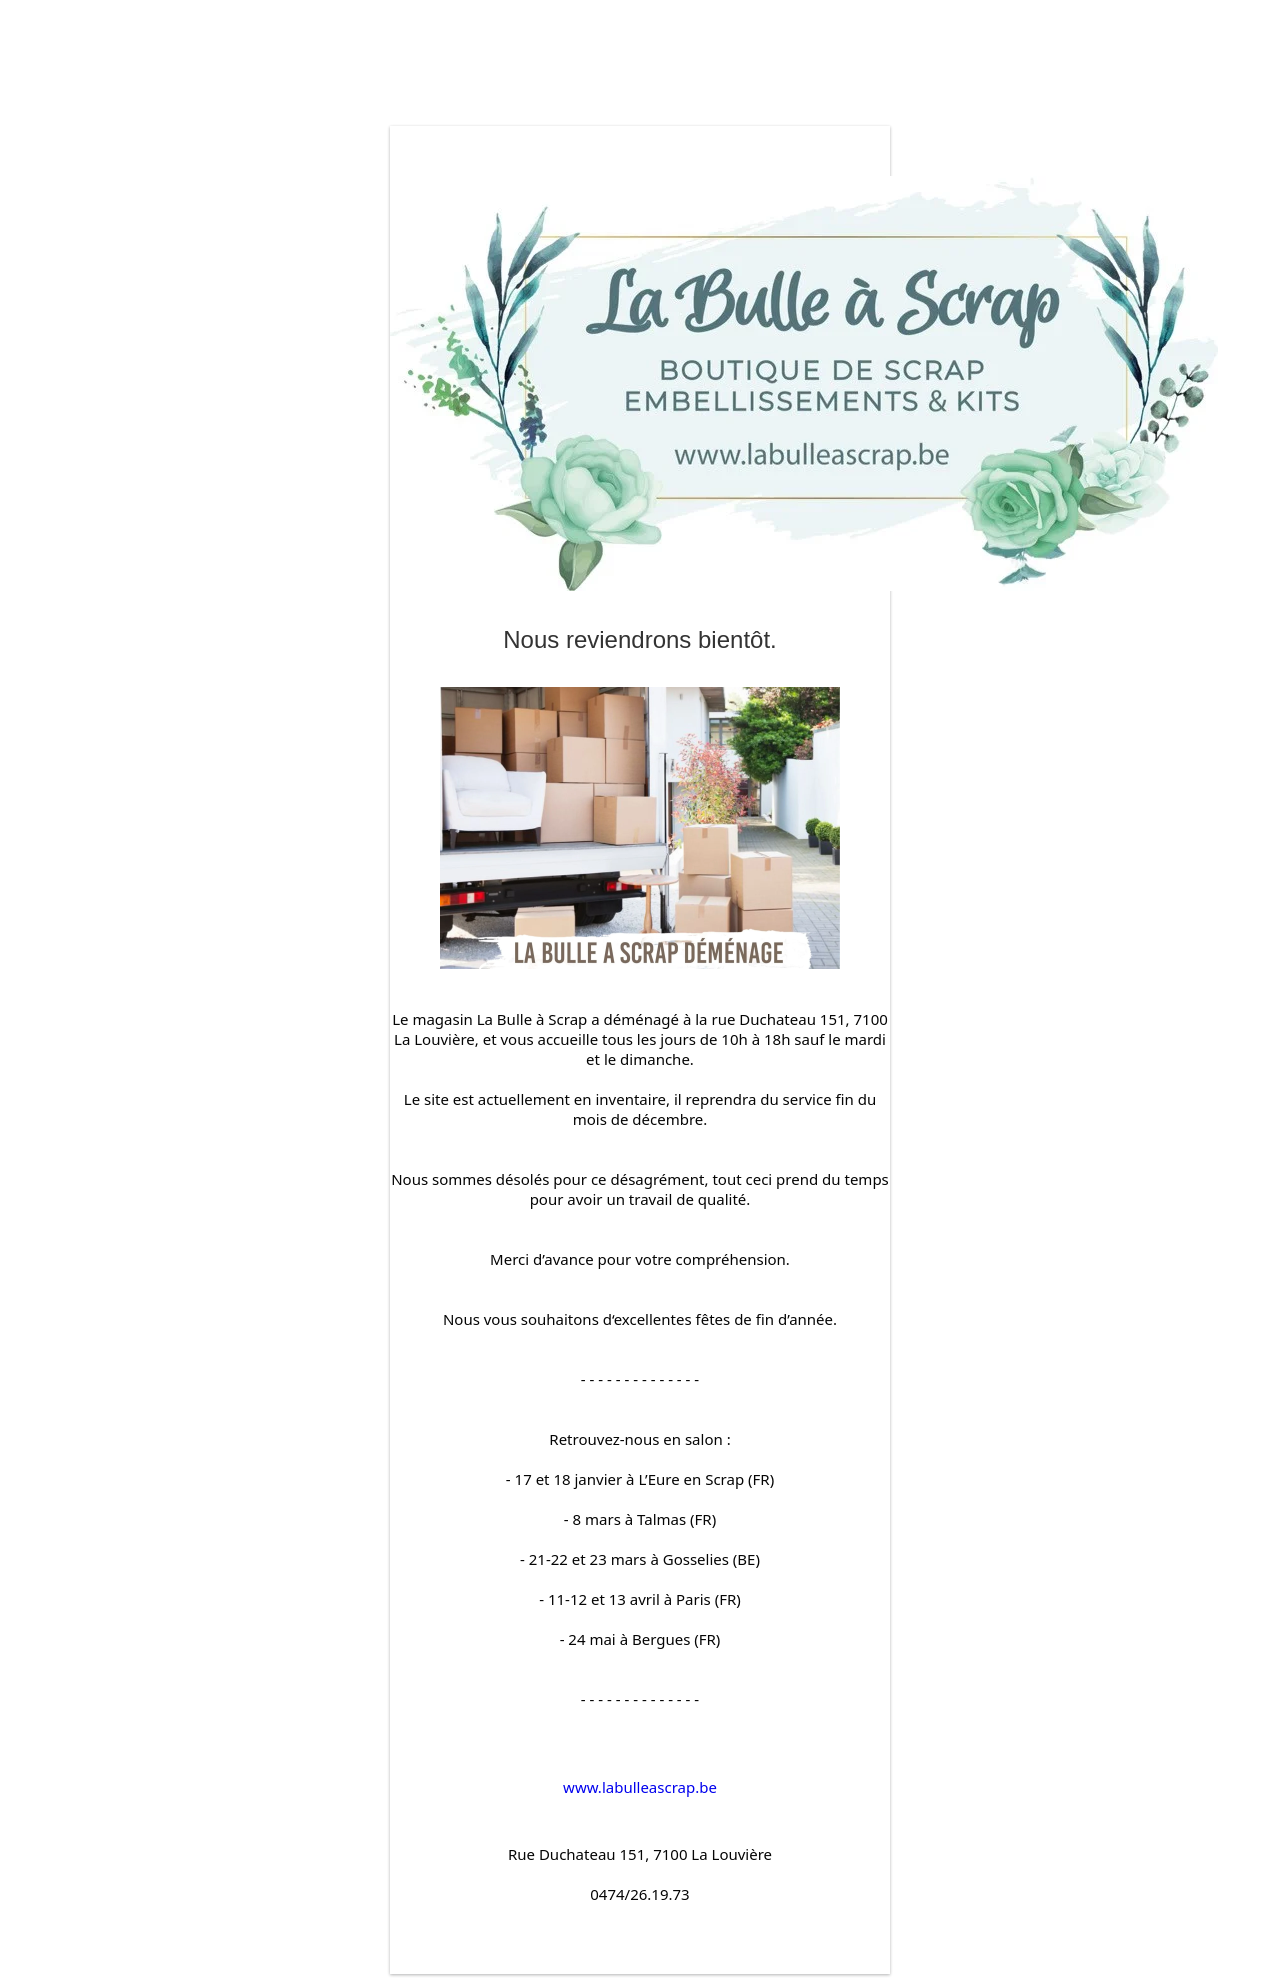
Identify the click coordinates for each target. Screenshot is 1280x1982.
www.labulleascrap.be (640, 1787)
